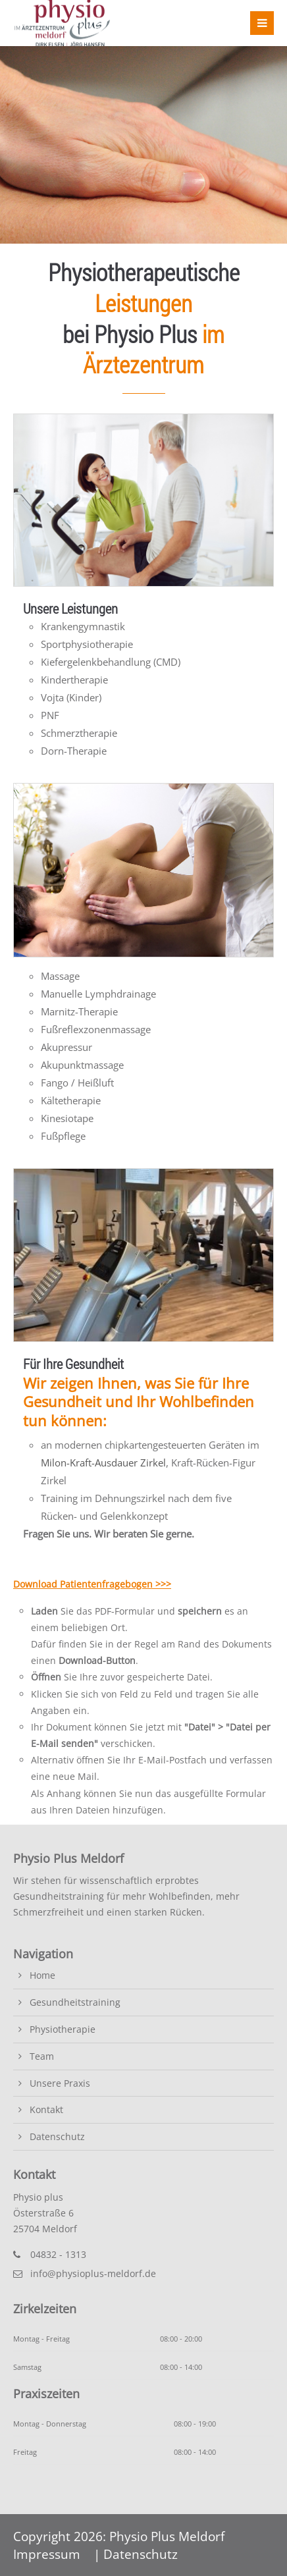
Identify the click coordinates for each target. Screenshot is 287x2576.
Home (42, 1975)
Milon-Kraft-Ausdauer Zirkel (103, 1462)
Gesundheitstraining (75, 2002)
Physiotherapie (62, 2029)
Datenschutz (57, 2136)
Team (42, 2056)
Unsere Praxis (60, 2083)
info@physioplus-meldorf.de (93, 2273)
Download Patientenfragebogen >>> (92, 1584)
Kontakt (46, 2109)
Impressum (48, 2554)
